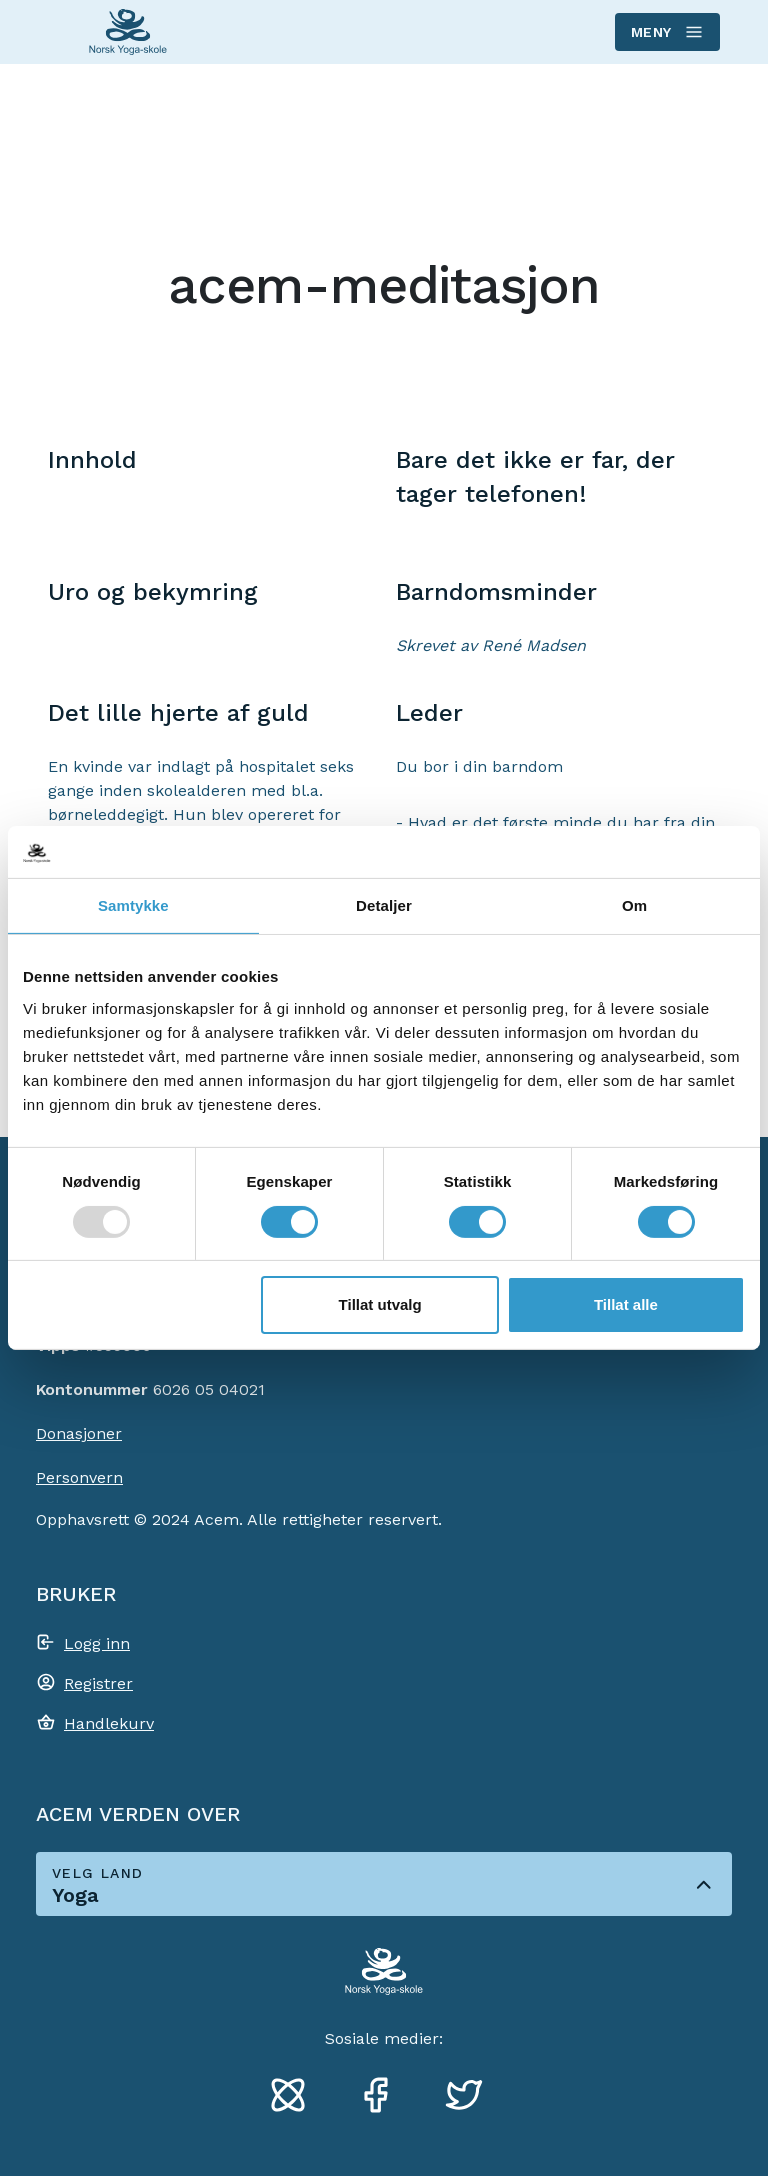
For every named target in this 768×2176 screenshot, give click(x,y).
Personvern (79, 1477)
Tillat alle (626, 1304)
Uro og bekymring (153, 592)
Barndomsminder (496, 592)
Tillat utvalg (380, 1304)
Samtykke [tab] (133, 905)
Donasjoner (79, 1433)
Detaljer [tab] (384, 905)
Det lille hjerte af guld (178, 713)
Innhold (92, 460)
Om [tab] (634, 905)
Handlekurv (109, 1723)
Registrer (98, 1683)
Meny (666, 32)
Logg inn (97, 1643)
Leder (429, 713)
